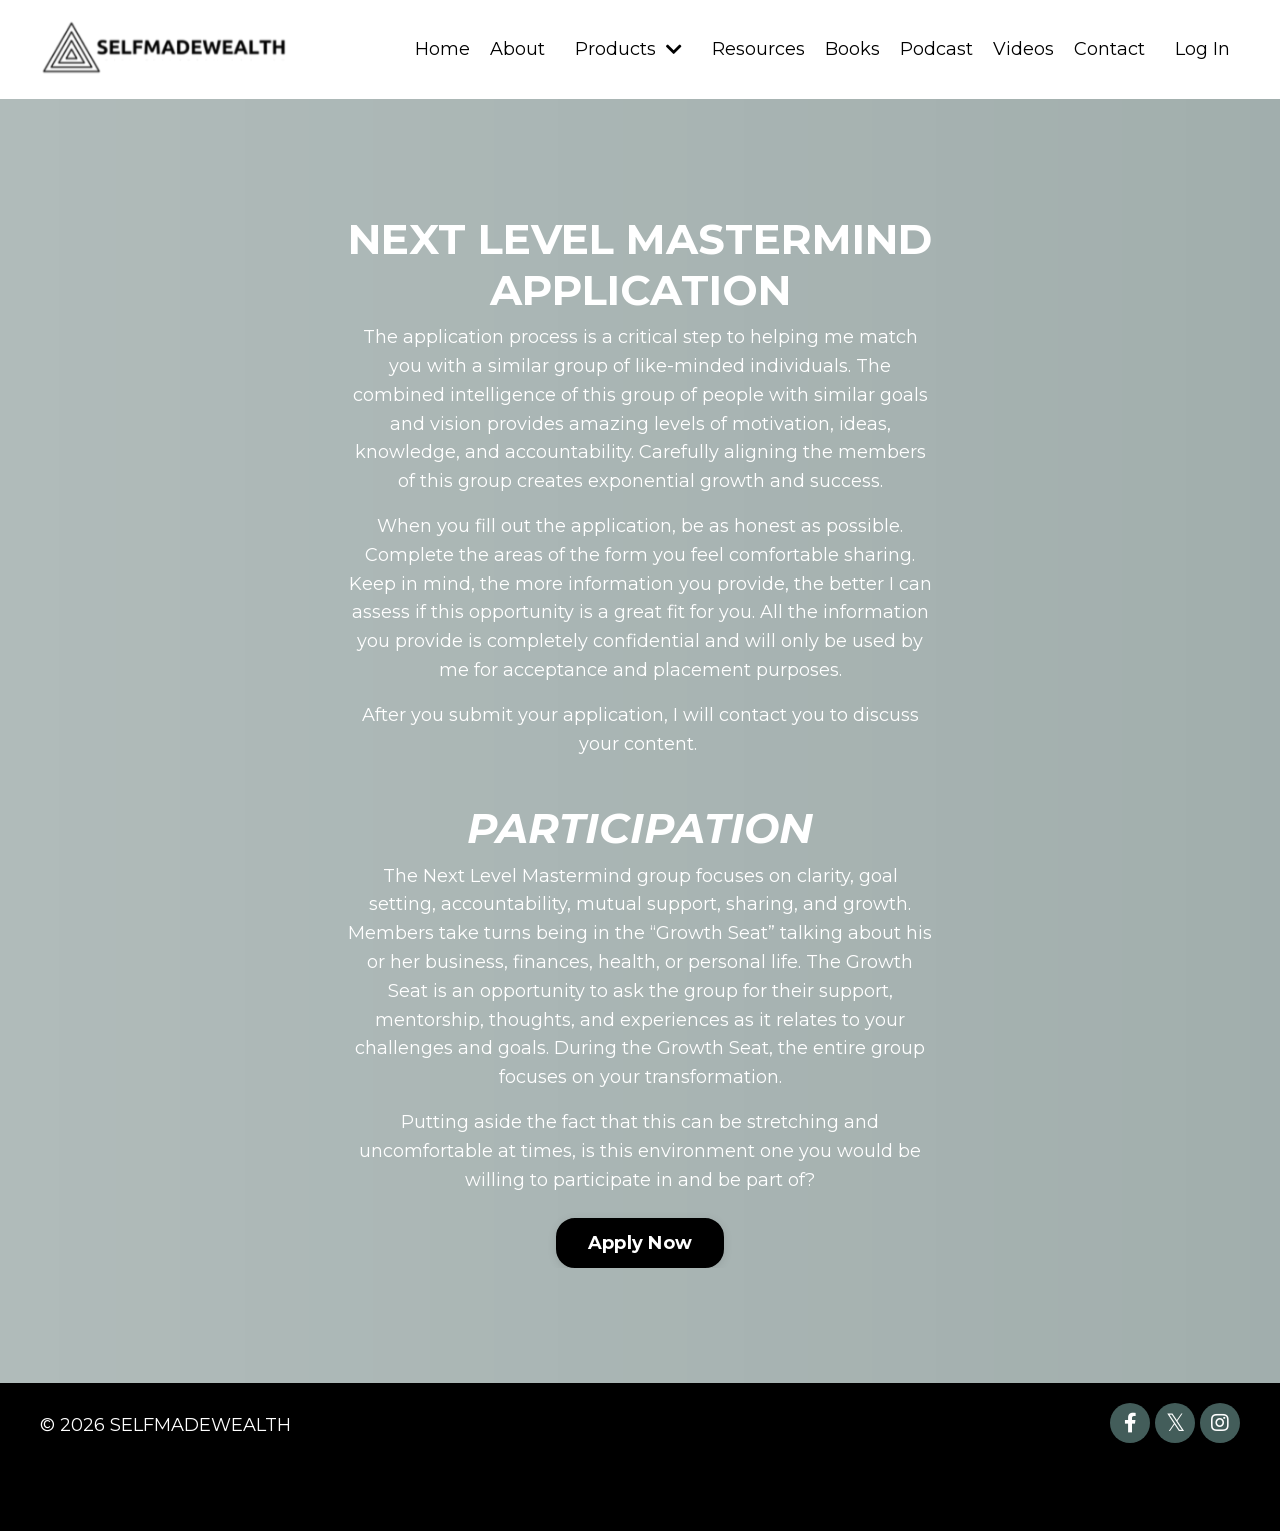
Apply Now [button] (640, 1243)
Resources (758, 49)
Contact (1109, 49)
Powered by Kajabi (1175, 1479)
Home (442, 49)
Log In (1202, 49)
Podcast (936, 49)
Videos (1023, 49)
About (517, 49)
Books (852, 49)
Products (628, 49)
